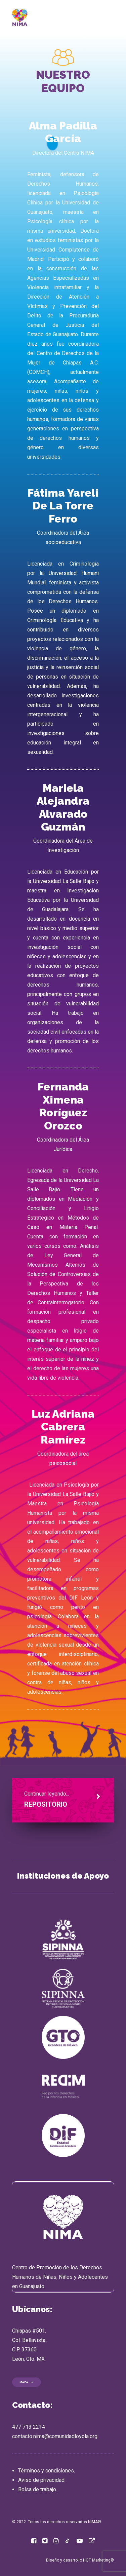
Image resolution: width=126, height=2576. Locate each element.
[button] (33, 2541)
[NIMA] (20, 17)
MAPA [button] (26, 2382)
